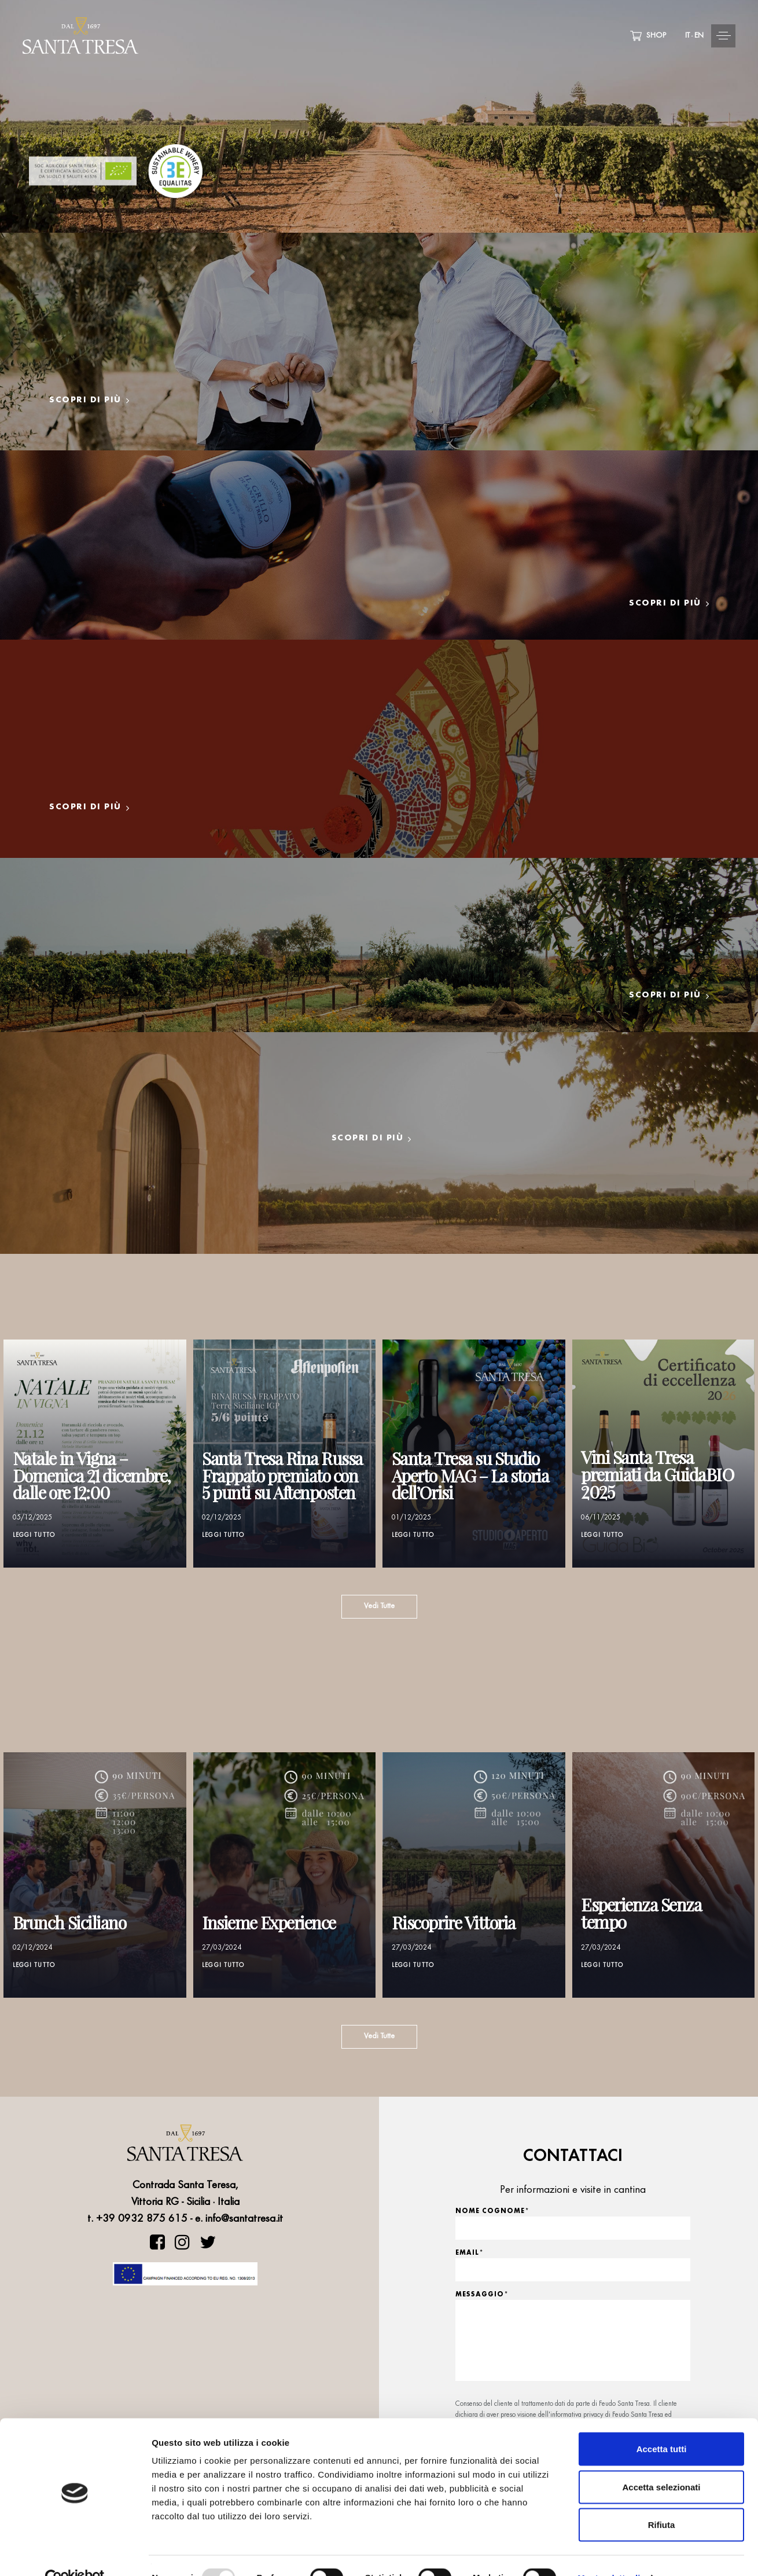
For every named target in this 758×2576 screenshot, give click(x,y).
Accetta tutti (661, 2424)
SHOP (648, 36)
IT (687, 36)
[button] (682, 35)
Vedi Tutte (379, 1606)
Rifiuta (661, 2500)
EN (699, 36)
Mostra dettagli (608, 2553)
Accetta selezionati (661, 2462)
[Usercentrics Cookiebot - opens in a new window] (75, 2553)
